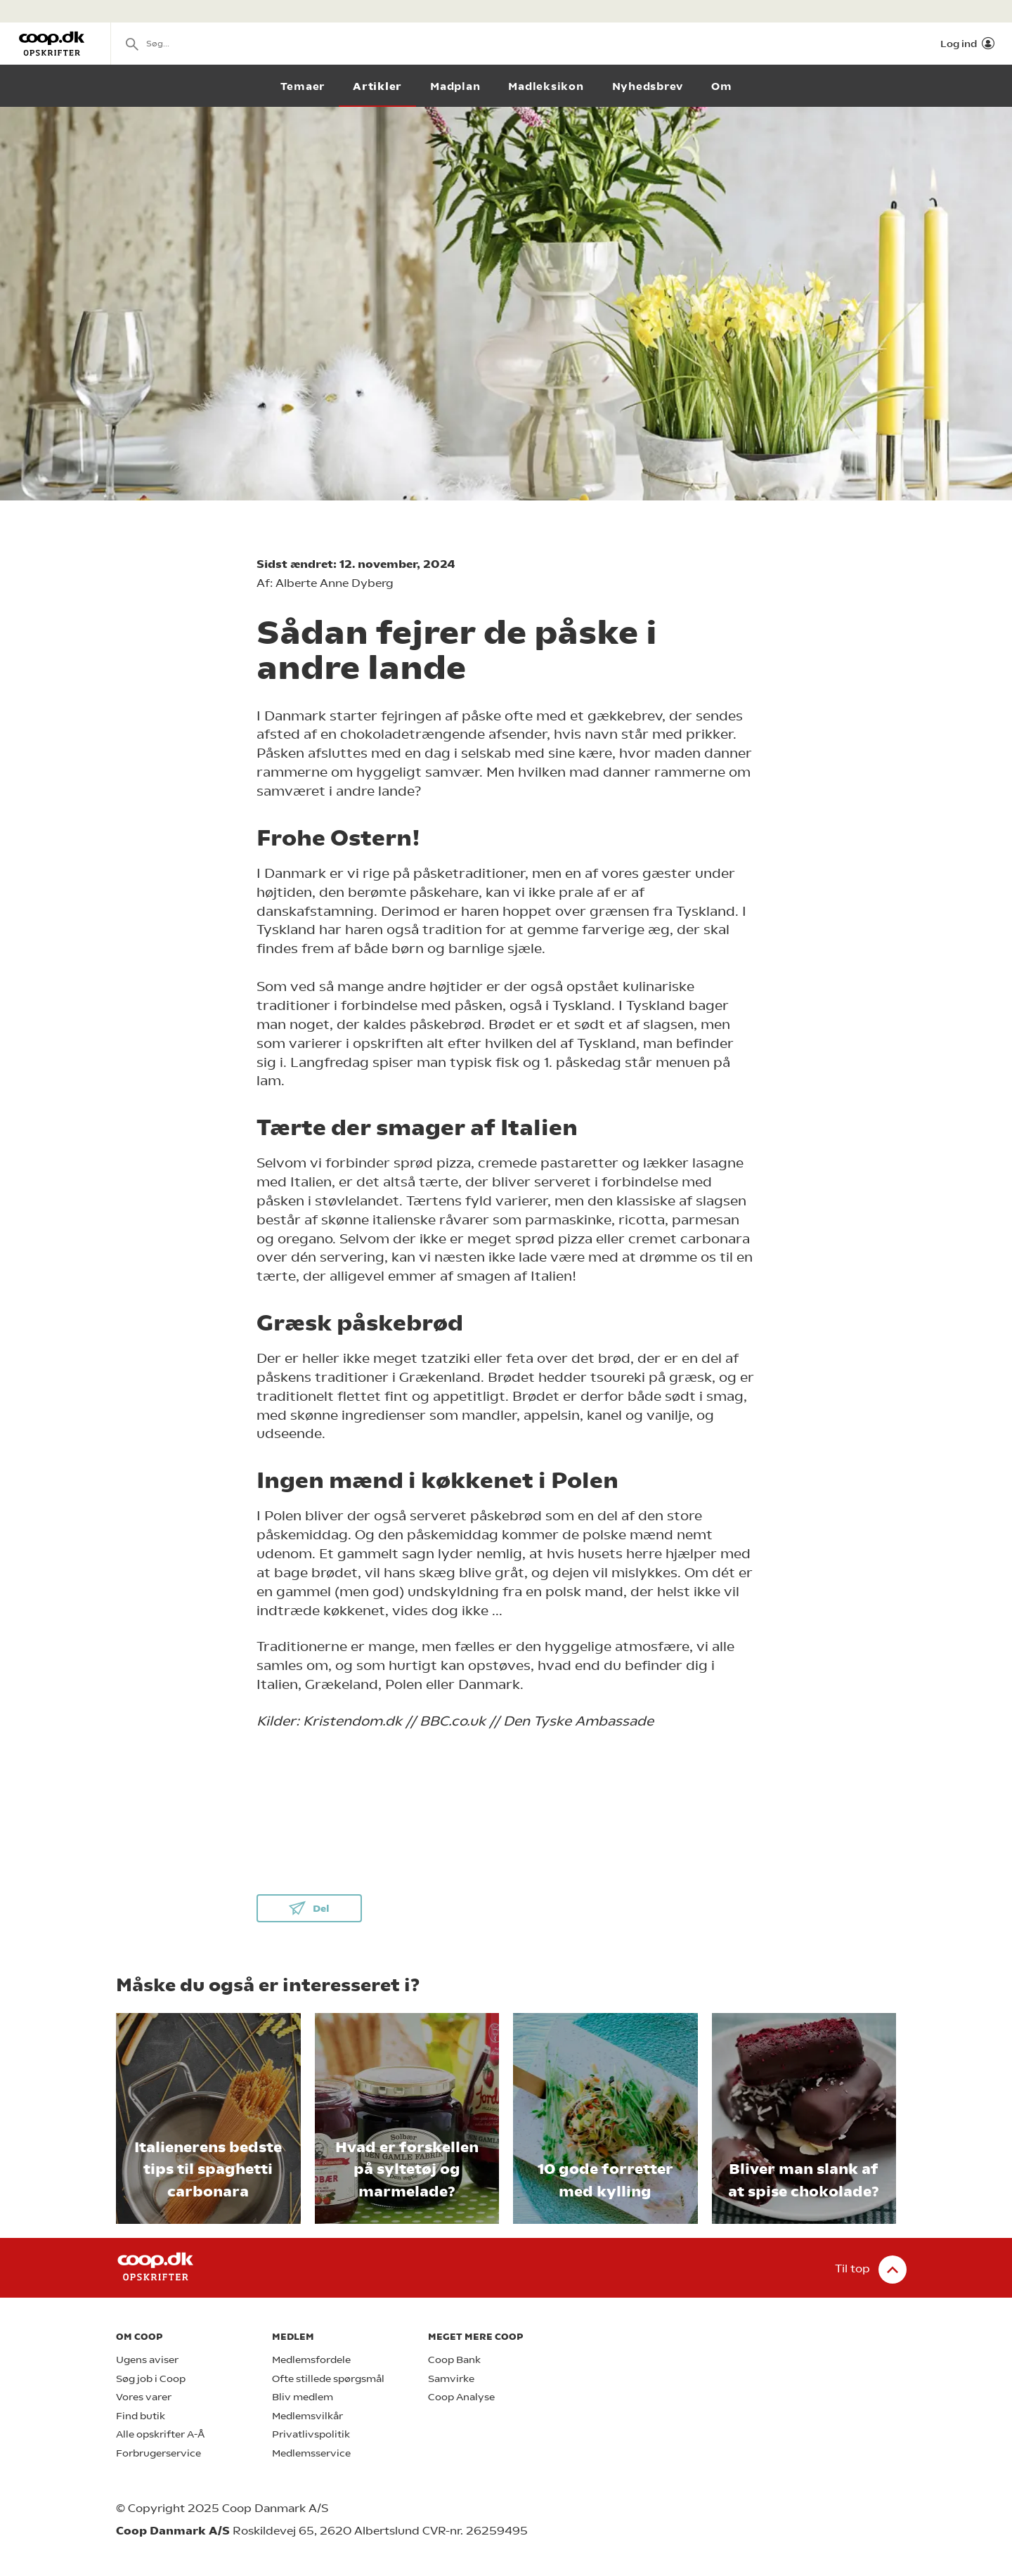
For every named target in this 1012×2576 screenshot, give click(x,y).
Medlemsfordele (311, 2360)
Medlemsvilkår (307, 2416)
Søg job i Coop (151, 2379)
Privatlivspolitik (311, 2434)
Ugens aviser (147, 2360)
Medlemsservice (311, 2453)
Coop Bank (454, 2360)
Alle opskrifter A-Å (160, 2434)
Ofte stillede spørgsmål (328, 2379)
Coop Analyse (461, 2397)
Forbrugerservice (158, 2453)
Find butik (140, 2416)
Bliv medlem (302, 2397)
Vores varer (143, 2397)
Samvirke (451, 2379)
